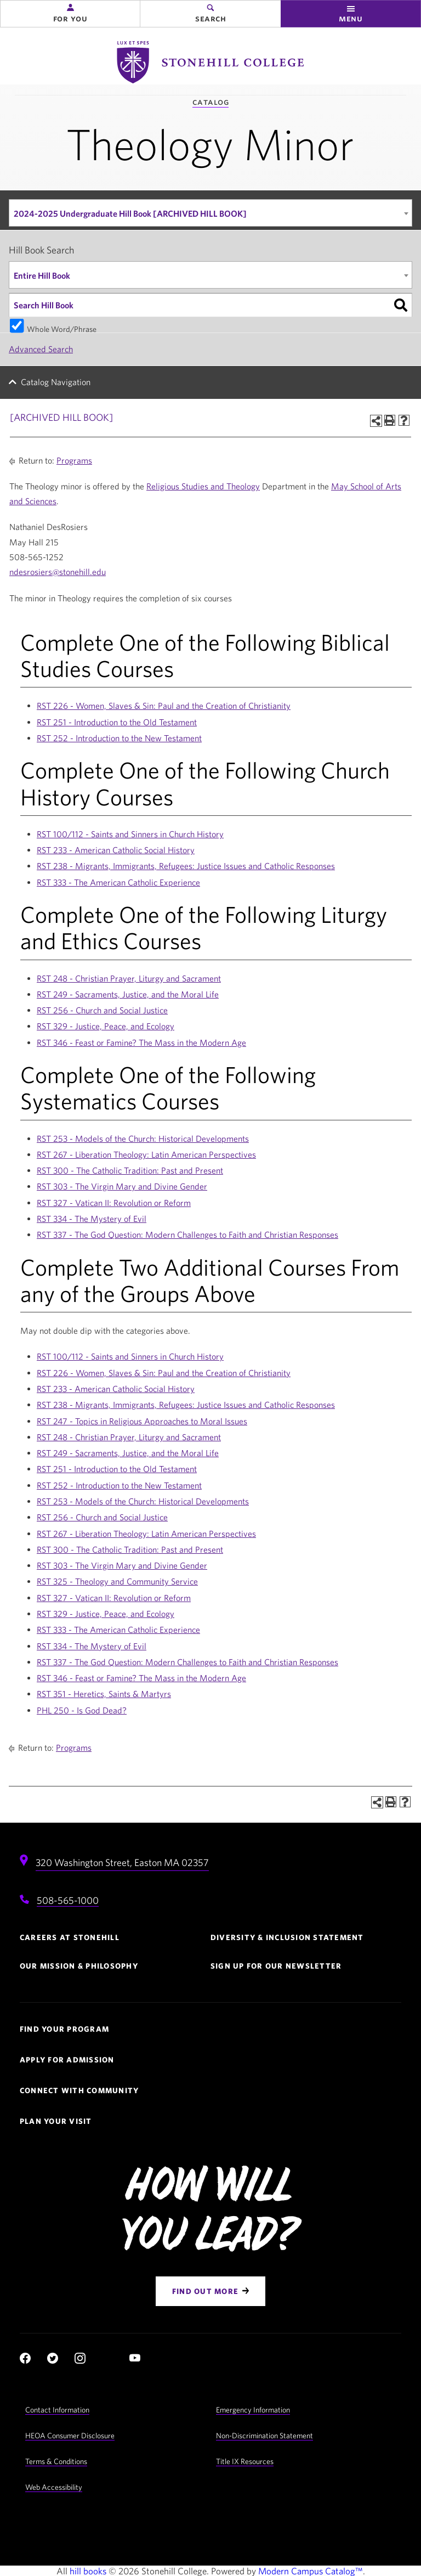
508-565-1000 (68, 1900)
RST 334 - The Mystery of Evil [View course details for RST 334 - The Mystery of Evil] (91, 1219)
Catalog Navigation (55, 382)
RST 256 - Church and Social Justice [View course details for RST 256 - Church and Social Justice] (102, 1010)
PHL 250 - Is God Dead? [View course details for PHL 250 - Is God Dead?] (82, 1710)
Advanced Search (41, 349)
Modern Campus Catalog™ (310, 2571)
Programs (74, 460)
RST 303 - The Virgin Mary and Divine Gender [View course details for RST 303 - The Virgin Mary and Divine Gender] (122, 1186)
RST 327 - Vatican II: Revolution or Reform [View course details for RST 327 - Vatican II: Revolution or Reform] (114, 1203)
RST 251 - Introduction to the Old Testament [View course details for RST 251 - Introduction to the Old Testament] (117, 722)
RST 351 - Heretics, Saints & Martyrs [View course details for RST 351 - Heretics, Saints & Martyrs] (104, 1694)
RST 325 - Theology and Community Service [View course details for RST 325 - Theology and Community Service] (117, 1581)
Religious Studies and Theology (203, 486)
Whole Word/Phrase (61, 328)
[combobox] (210, 213)
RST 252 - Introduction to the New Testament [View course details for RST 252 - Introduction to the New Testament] (119, 738)
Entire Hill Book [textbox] (42, 275)
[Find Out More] (210, 2291)
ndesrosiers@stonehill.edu (57, 572)
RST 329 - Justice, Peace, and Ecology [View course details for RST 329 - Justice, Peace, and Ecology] (105, 1026)
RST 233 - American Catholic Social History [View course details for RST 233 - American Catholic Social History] (116, 850)
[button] (70, 13)
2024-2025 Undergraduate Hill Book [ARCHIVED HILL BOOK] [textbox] (130, 213)
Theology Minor (210, 143)
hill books (88, 2571)
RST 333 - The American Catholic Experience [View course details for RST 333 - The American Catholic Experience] (118, 882)
